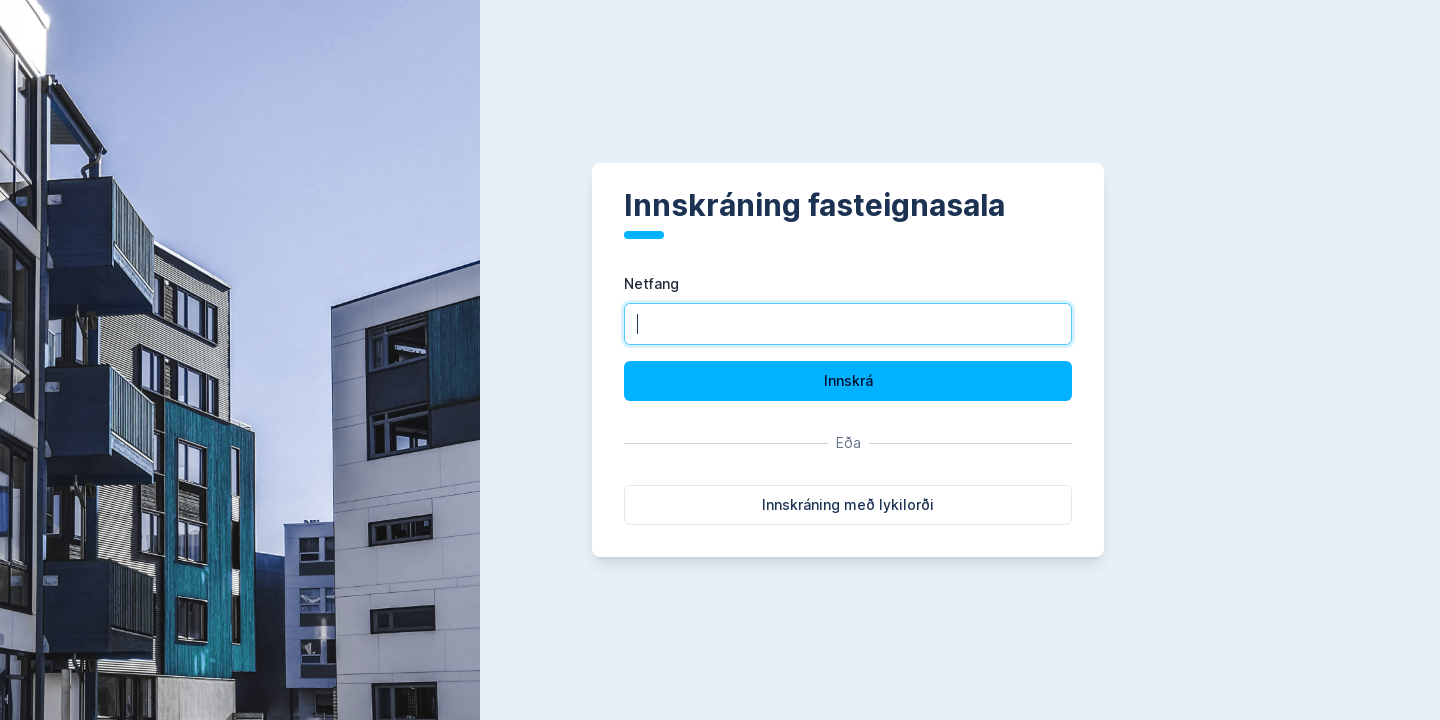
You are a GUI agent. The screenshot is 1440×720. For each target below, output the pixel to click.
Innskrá (848, 380)
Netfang (651, 283)
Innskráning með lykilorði (848, 504)
